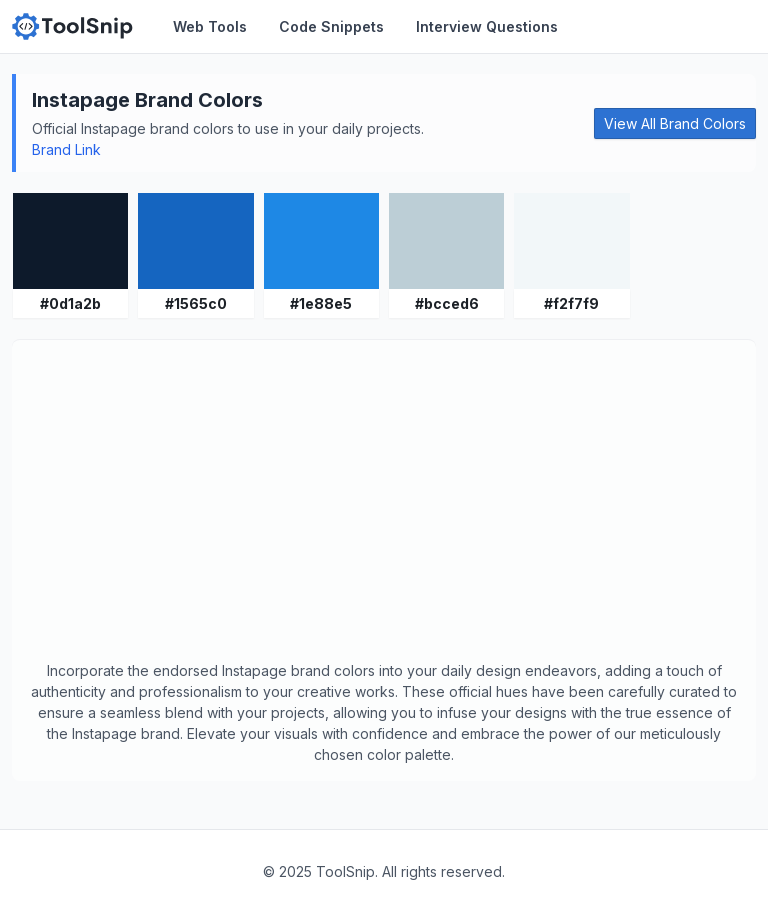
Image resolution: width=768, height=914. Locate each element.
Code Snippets (331, 26)
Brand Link (66, 149)
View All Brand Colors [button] (675, 123)
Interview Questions (487, 26)
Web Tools (210, 26)
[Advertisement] (384, 510)
